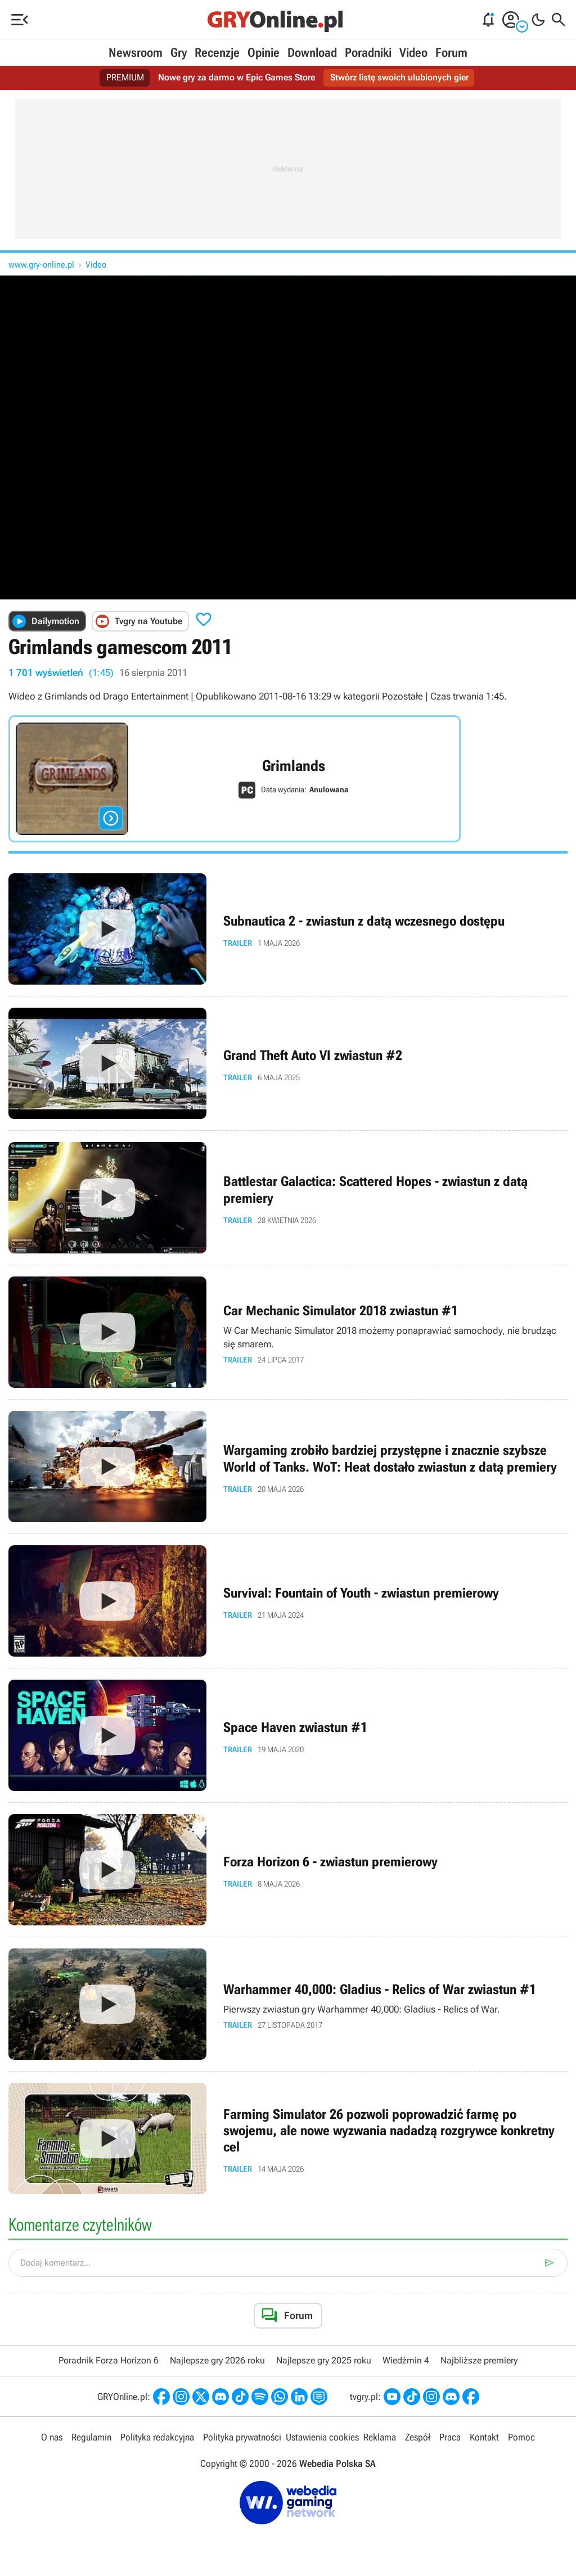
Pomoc (521, 2437)
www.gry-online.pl (41, 264)
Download (312, 53)
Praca (450, 2437)
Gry (178, 53)
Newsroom (136, 53)
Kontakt (484, 2437)
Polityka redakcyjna (157, 2437)
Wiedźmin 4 (405, 2360)
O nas (51, 2437)
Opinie (264, 53)
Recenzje (217, 53)
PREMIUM (126, 78)
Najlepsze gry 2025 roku (323, 2360)
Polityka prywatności (242, 2437)
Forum (451, 53)
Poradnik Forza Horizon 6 (108, 2360)
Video (413, 53)
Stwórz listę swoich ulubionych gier (399, 78)
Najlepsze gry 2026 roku (217, 2360)
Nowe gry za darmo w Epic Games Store (236, 78)
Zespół (417, 2437)
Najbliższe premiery (479, 2360)
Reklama (379, 2437)
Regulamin (91, 2437)
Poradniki (368, 53)
